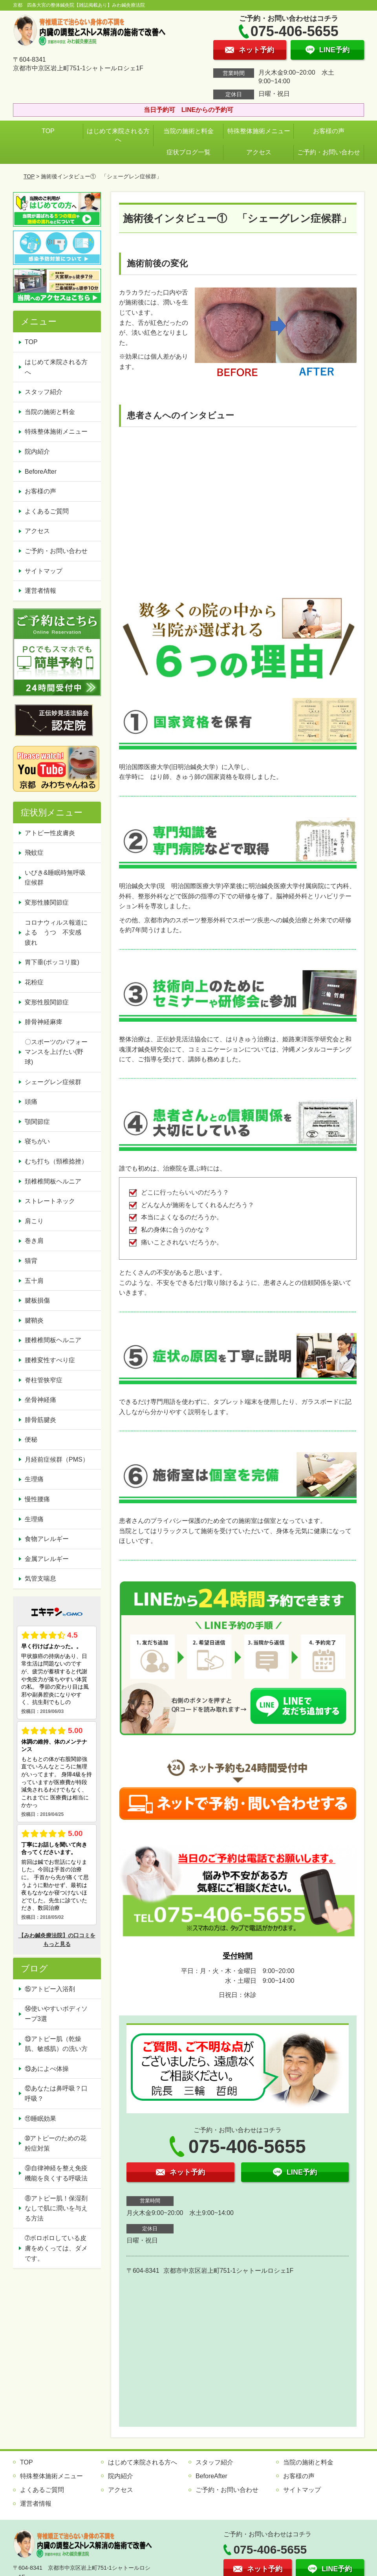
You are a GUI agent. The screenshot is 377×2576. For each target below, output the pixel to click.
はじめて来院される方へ (118, 135)
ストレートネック (50, 1201)
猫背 (31, 1260)
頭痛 (31, 1101)
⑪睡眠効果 (40, 2118)
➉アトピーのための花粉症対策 (55, 2143)
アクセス (258, 152)
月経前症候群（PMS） (57, 1459)
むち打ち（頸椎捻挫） (56, 1161)
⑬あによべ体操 (50, 2068)
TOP (48, 131)
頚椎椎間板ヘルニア (53, 1181)
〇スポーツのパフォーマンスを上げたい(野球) (56, 1052)
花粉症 (34, 982)
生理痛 (34, 1479)
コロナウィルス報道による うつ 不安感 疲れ (56, 932)
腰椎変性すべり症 (50, 1360)
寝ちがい (37, 1141)
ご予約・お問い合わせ (328, 152)
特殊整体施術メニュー (258, 131)
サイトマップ (43, 571)
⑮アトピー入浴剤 (50, 1989)
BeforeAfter (41, 471)
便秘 (31, 1439)
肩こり (34, 1221)
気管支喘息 (40, 1578)
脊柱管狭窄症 (43, 1380)
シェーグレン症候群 (53, 1082)
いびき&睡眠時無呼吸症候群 (55, 877)
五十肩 (34, 1280)
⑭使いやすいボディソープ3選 (56, 2013)
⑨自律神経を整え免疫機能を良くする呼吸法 (56, 2173)
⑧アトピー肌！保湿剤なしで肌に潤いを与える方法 (56, 2208)
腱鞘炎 (34, 1320)
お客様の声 (328, 131)
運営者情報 (40, 590)
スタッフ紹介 (43, 391)
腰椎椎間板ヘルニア (53, 1340)
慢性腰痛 (37, 1499)
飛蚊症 (34, 852)
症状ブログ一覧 (188, 152)
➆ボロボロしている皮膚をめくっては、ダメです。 (56, 2248)
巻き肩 (34, 1240)
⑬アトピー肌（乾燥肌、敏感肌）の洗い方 (56, 2044)
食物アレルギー (47, 1538)
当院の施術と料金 (188, 131)
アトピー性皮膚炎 (50, 833)
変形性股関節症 (47, 1002)
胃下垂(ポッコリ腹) (52, 962)
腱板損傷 (37, 1300)
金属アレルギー (47, 1558)
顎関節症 (37, 1121)
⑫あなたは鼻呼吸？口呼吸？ (56, 2093)
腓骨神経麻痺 (43, 1022)
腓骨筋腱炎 (40, 1419)
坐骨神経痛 (40, 1399)
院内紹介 (37, 451)
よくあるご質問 (47, 511)
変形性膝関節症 (47, 902)
